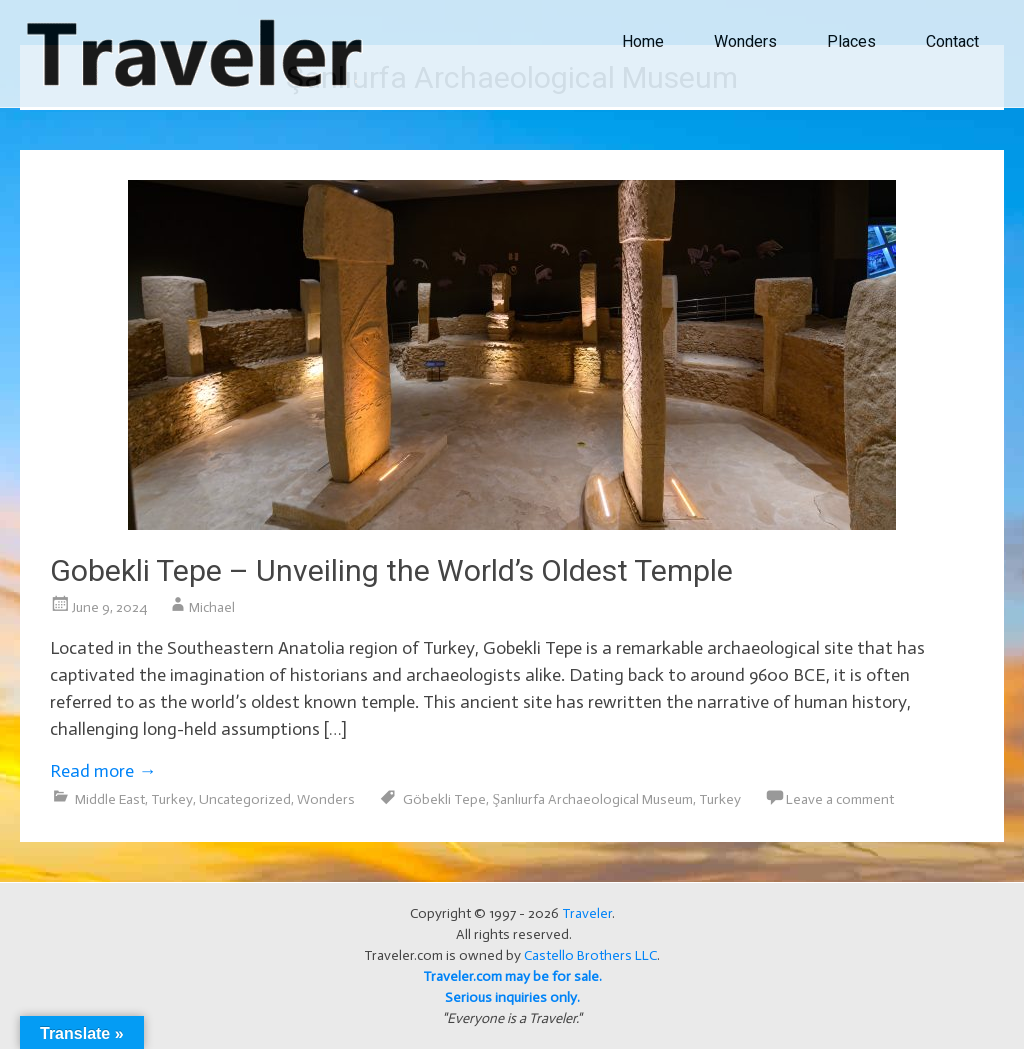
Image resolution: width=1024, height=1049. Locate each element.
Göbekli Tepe (444, 799)
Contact (952, 41)
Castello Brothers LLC (590, 955)
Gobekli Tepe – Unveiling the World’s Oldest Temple (391, 570)
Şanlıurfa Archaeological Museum (592, 799)
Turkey (172, 799)
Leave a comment (840, 799)
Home (643, 41)
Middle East (110, 799)
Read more (103, 771)
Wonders (745, 41)
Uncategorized (245, 799)
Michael (212, 607)
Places (851, 41)
